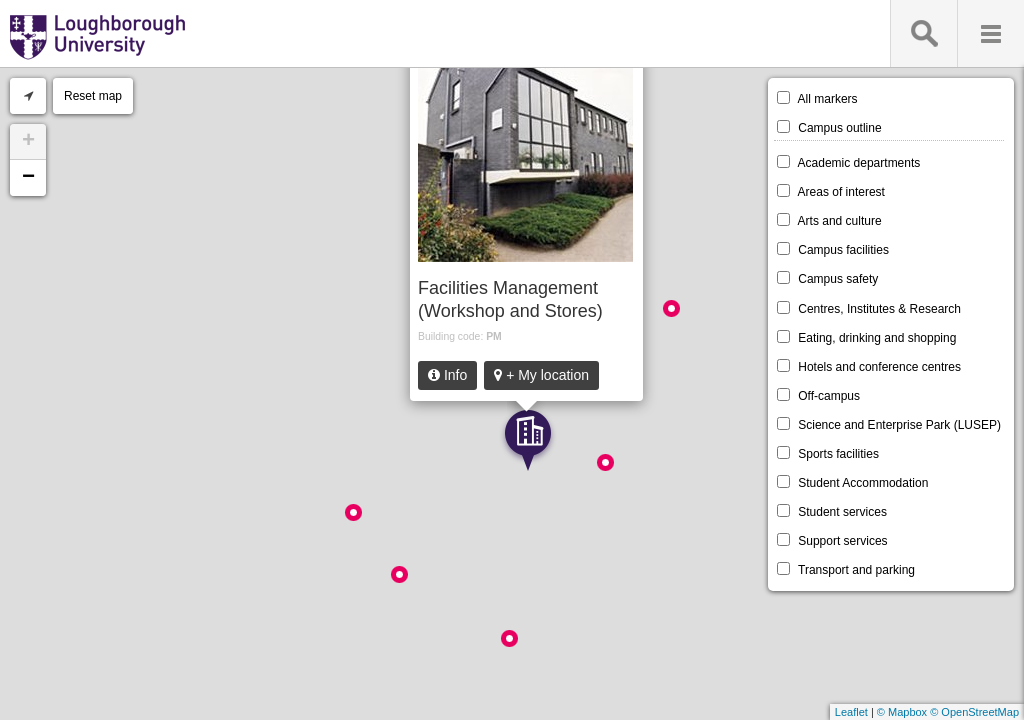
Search (923, 33)
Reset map (93, 96)
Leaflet (851, 712)
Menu (990, 33)
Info (447, 375)
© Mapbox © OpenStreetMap (948, 712)
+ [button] (28, 142)
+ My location (541, 375)
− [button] (28, 178)
